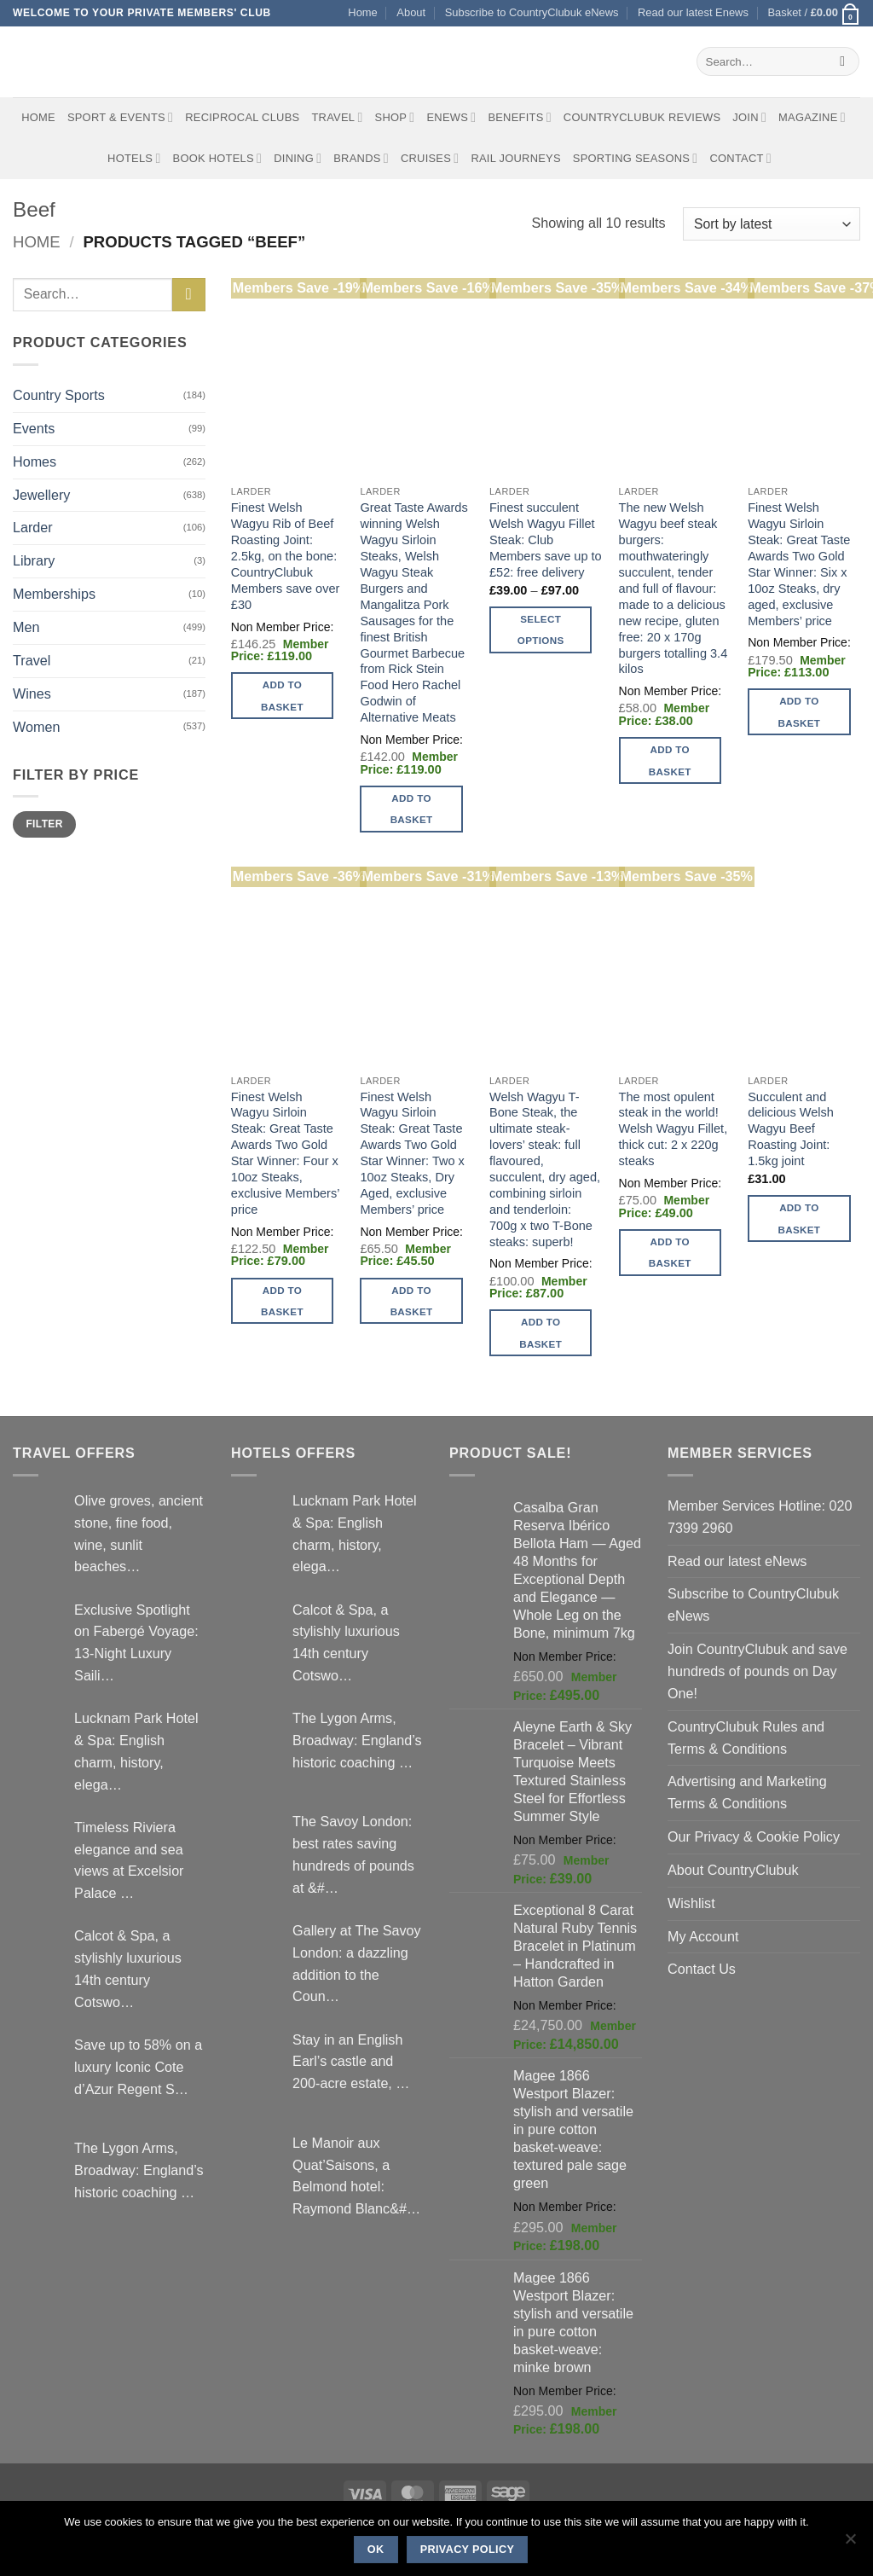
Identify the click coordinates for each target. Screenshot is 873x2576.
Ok (375, 2550)
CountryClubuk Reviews (642, 117)
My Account (703, 1936)
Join (749, 117)
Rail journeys (515, 158)
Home (362, 12)
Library (34, 560)
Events (34, 428)
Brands (361, 158)
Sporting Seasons (635, 158)
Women (36, 726)
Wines (32, 693)
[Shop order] (771, 224)
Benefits (519, 117)
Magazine (812, 117)
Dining (297, 158)
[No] (850, 2543)
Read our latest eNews (737, 1561)
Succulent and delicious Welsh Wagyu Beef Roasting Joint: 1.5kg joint (791, 1129)
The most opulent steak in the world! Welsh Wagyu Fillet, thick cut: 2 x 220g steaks (673, 1129)
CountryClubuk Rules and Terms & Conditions (746, 1737)
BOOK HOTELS (218, 158)
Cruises (430, 158)
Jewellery (41, 494)
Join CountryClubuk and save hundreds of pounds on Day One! (757, 1671)
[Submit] (843, 61)
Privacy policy (467, 2550)
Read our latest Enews (693, 12)
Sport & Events (120, 117)
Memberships (54, 593)
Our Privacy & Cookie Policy (754, 1836)
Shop (395, 117)
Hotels (134, 158)
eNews (451, 117)
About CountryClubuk (733, 1869)
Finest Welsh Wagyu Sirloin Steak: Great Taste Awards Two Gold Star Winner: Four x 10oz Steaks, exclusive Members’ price (285, 1153)
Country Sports (59, 395)
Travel (336, 117)
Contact (740, 158)
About (410, 12)
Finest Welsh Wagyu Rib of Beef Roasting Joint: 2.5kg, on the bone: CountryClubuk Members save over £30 (285, 556)
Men (26, 627)
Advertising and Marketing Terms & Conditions (747, 1792)
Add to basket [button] (282, 695)
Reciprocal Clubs (242, 117)
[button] (813, 13)
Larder (33, 527)
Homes (34, 461)
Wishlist (691, 1903)
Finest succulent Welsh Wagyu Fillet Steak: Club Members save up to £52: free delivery (545, 540)
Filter (44, 824)
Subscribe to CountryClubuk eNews (532, 12)
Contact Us (702, 1968)
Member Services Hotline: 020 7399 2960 (760, 1516)
